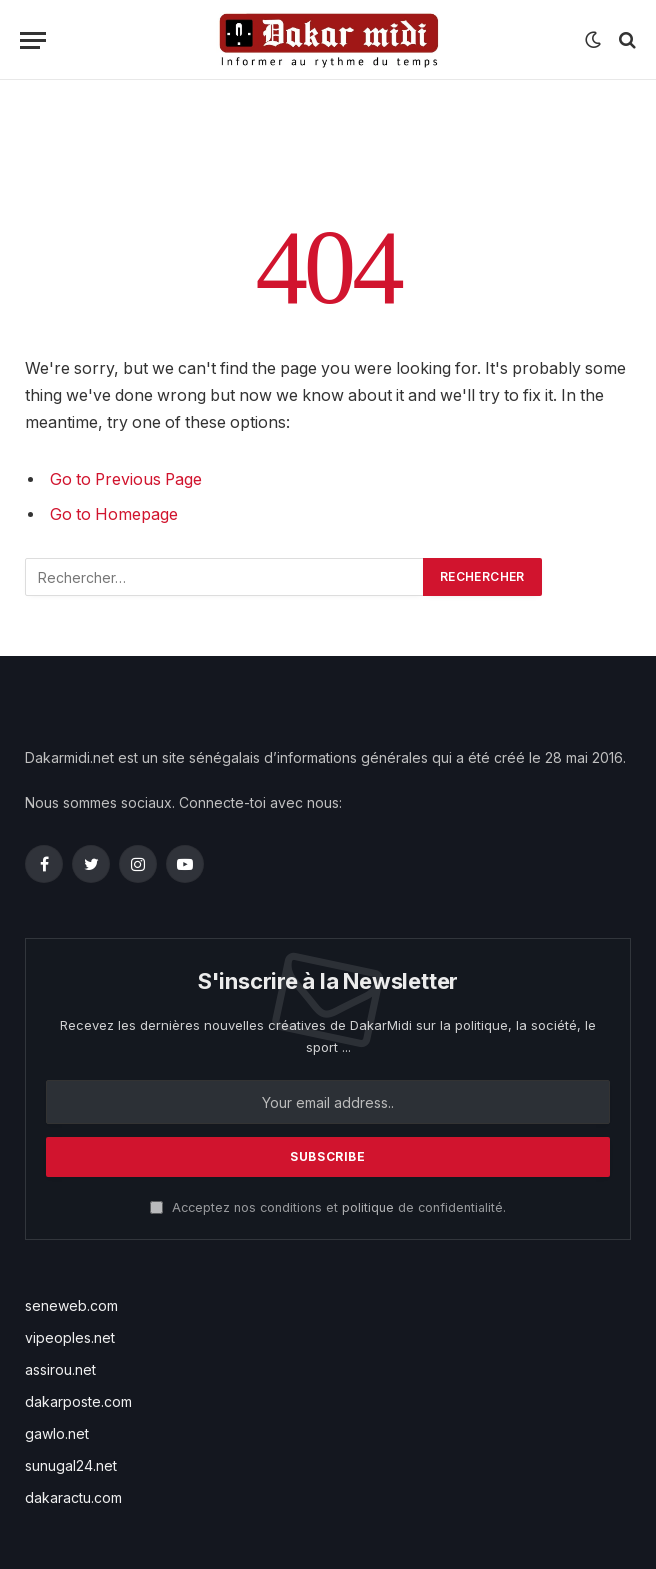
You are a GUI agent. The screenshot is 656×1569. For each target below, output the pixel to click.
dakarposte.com (78, 1401)
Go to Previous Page (126, 479)
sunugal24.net (71, 1465)
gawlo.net (57, 1433)
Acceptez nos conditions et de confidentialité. (328, 1207)
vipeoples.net (70, 1337)
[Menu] (33, 40)
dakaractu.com (73, 1497)
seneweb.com (71, 1305)
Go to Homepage (114, 514)
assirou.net (60, 1369)
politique (368, 1207)
